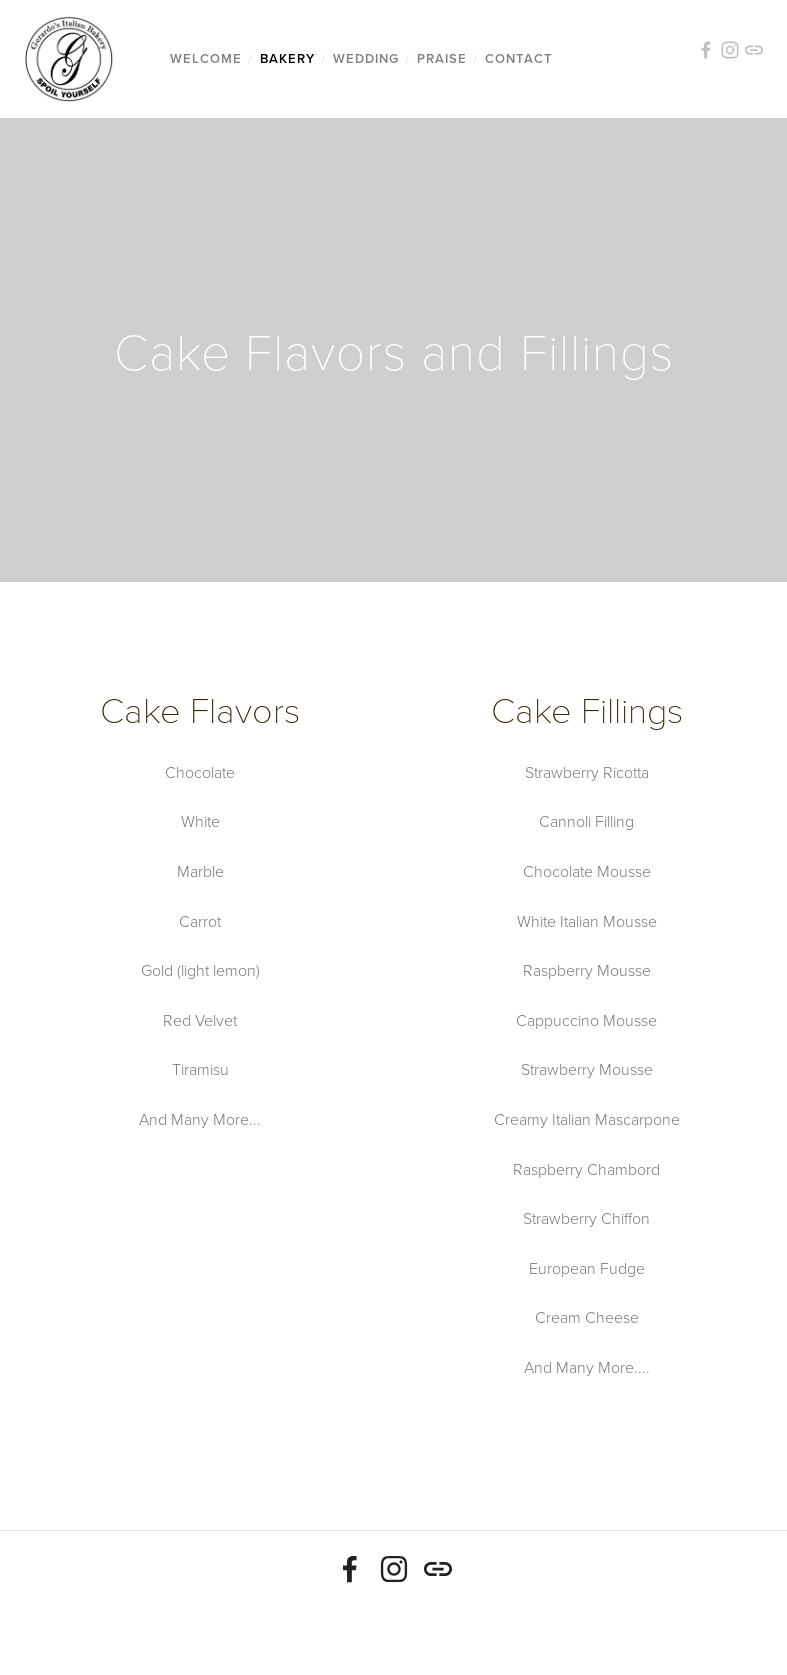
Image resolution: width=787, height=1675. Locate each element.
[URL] (438, 1569)
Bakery (287, 58)
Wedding (366, 58)
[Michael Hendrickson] (394, 1569)
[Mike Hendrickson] (350, 1569)
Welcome (206, 58)
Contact (519, 58)
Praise (442, 58)
